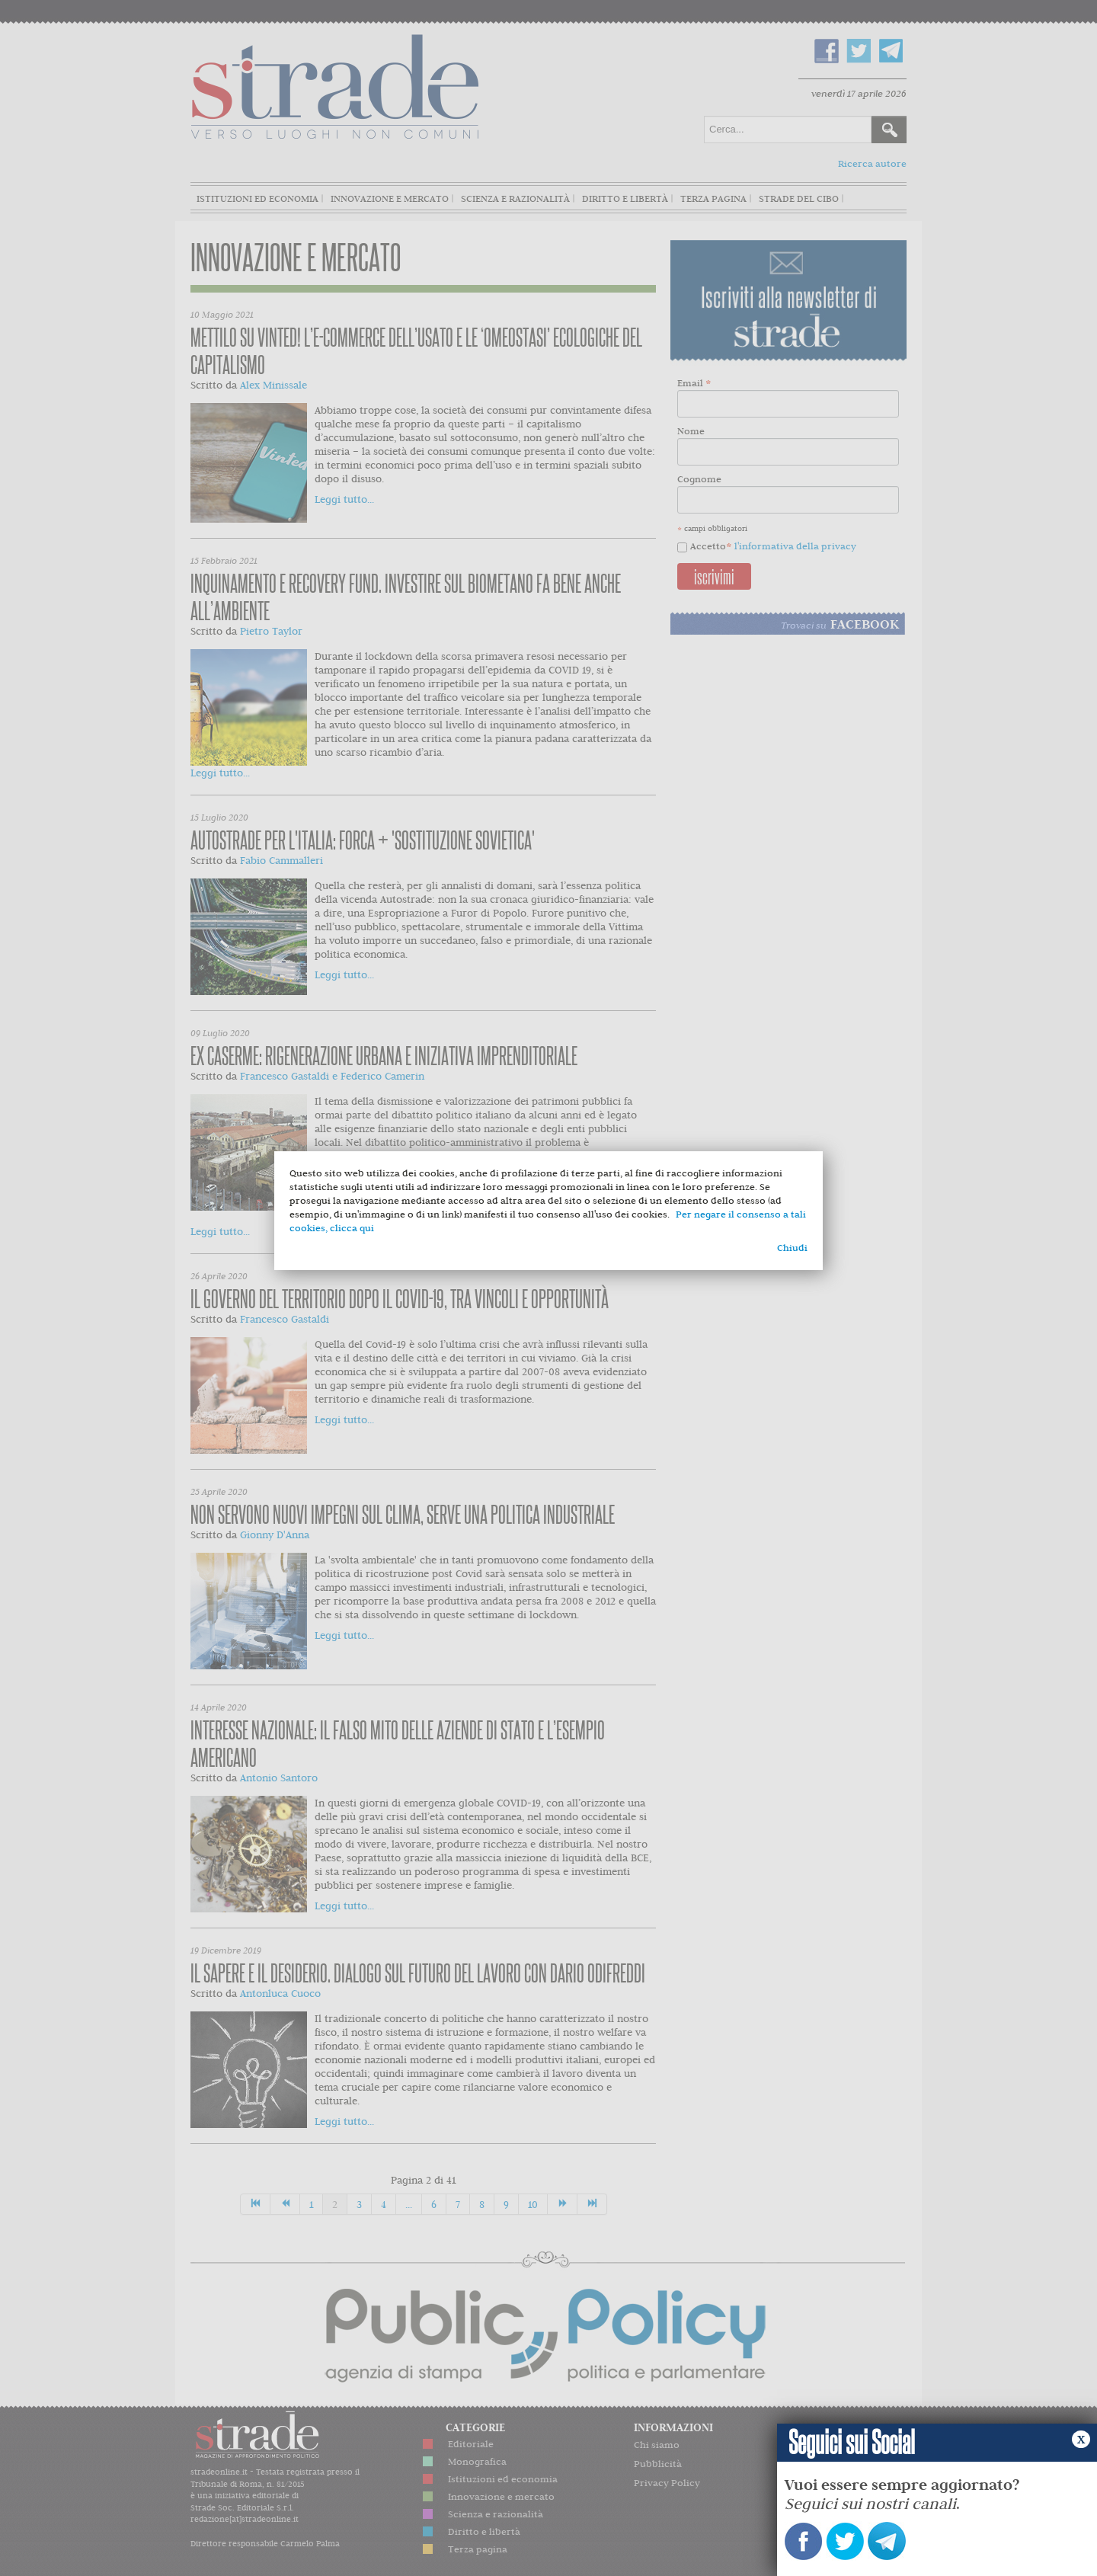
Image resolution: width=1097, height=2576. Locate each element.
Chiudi (792, 1247)
